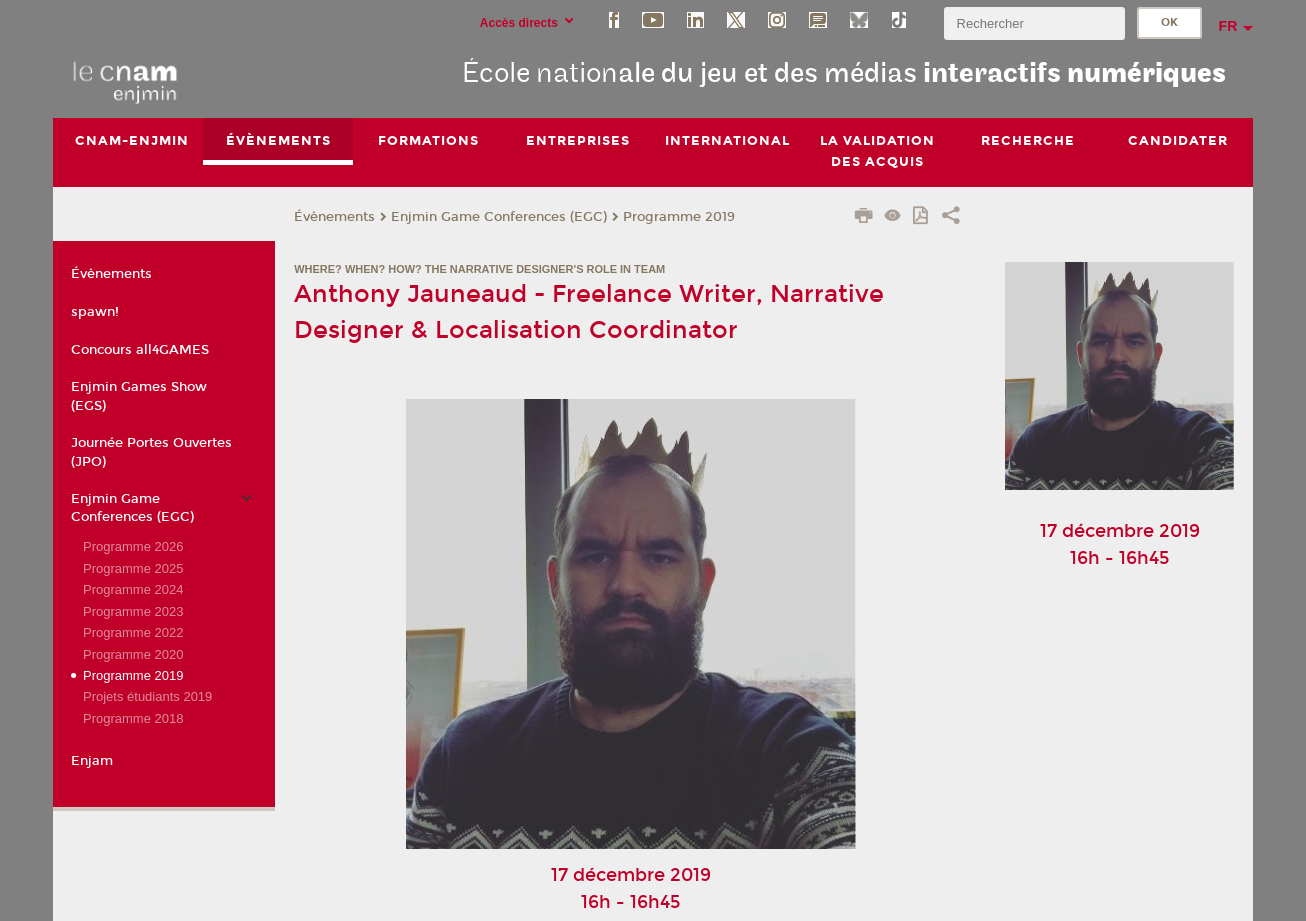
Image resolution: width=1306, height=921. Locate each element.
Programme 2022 (133, 632)
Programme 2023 (133, 611)
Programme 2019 (679, 217)
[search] (1034, 23)
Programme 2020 (133, 654)
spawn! (95, 312)
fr (1228, 26)
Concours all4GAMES (140, 350)
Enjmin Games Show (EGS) (139, 397)
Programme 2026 (133, 546)
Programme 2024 (133, 589)
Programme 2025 (133, 568)
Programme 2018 (133, 718)
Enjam (92, 761)
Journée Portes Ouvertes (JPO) (151, 452)
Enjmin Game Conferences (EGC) (499, 217)
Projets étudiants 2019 (147, 697)
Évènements (334, 217)
